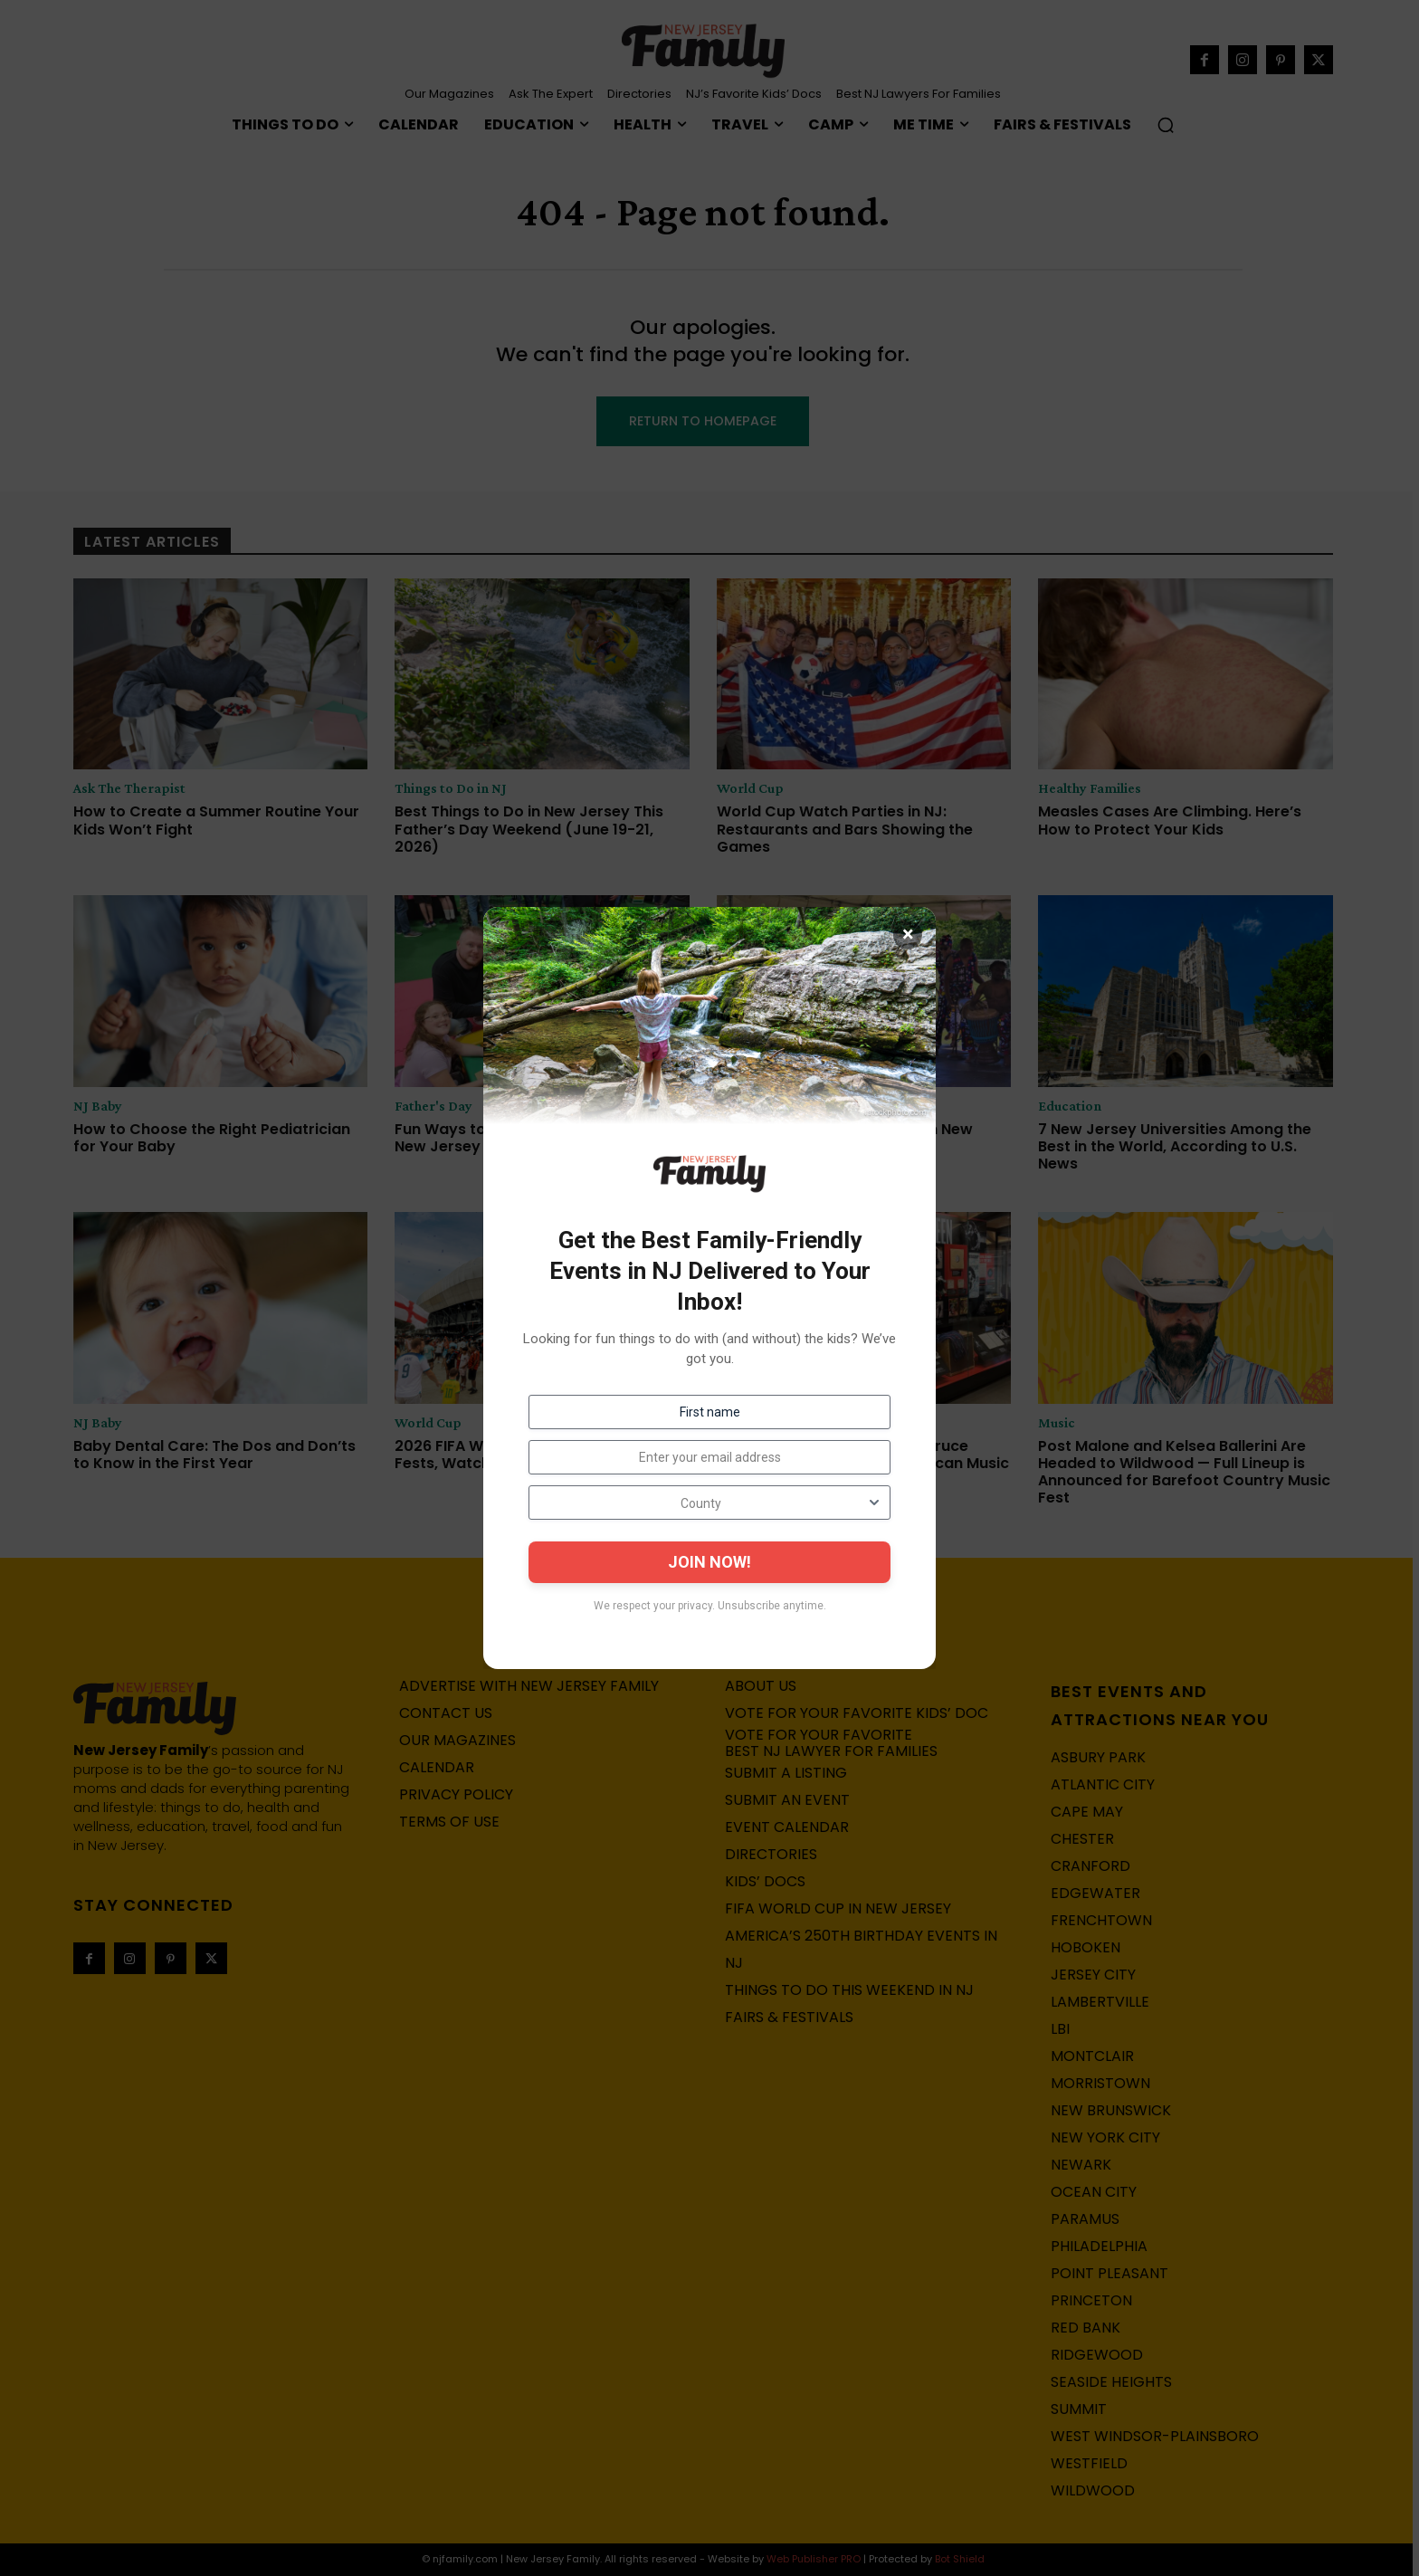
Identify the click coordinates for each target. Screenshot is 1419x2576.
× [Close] (908, 935)
